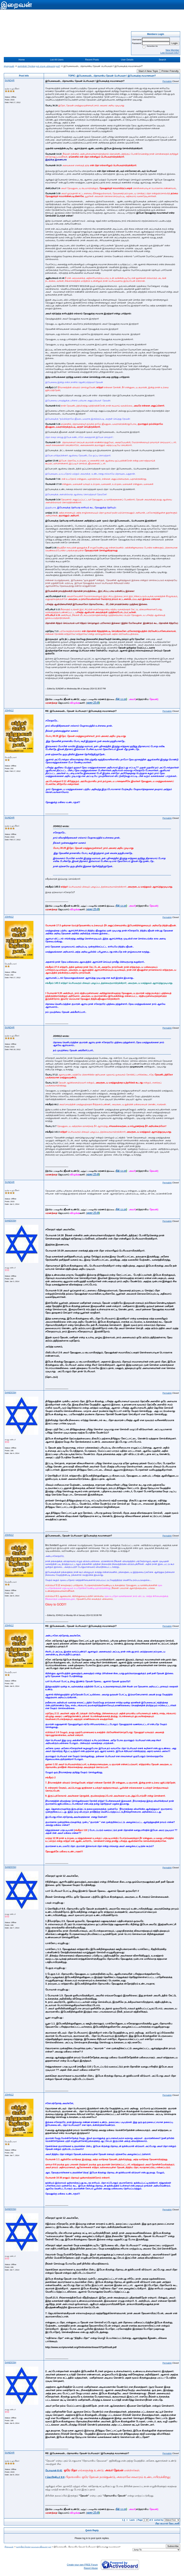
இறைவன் (9, 66)
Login (174, 43)
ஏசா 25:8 (93, 702)
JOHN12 (9, 710)
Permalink (167, 81)
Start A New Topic (148, 71)
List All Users (56, 59)
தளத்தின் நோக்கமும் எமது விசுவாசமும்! (39, 66)
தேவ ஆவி (174, 2523)
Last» (132, 2520)
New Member (172, 50)
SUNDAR (10, 80)
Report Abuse (91, 2568)
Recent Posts (92, 59)
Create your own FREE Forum (82, 2564)
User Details (127, 59)
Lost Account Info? (169, 53)
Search (162, 59)
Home (22, 59)
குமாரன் (164, 2523)
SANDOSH (10, 1220)
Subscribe (173, 2546)
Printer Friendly (170, 71)
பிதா (157, 2523)
